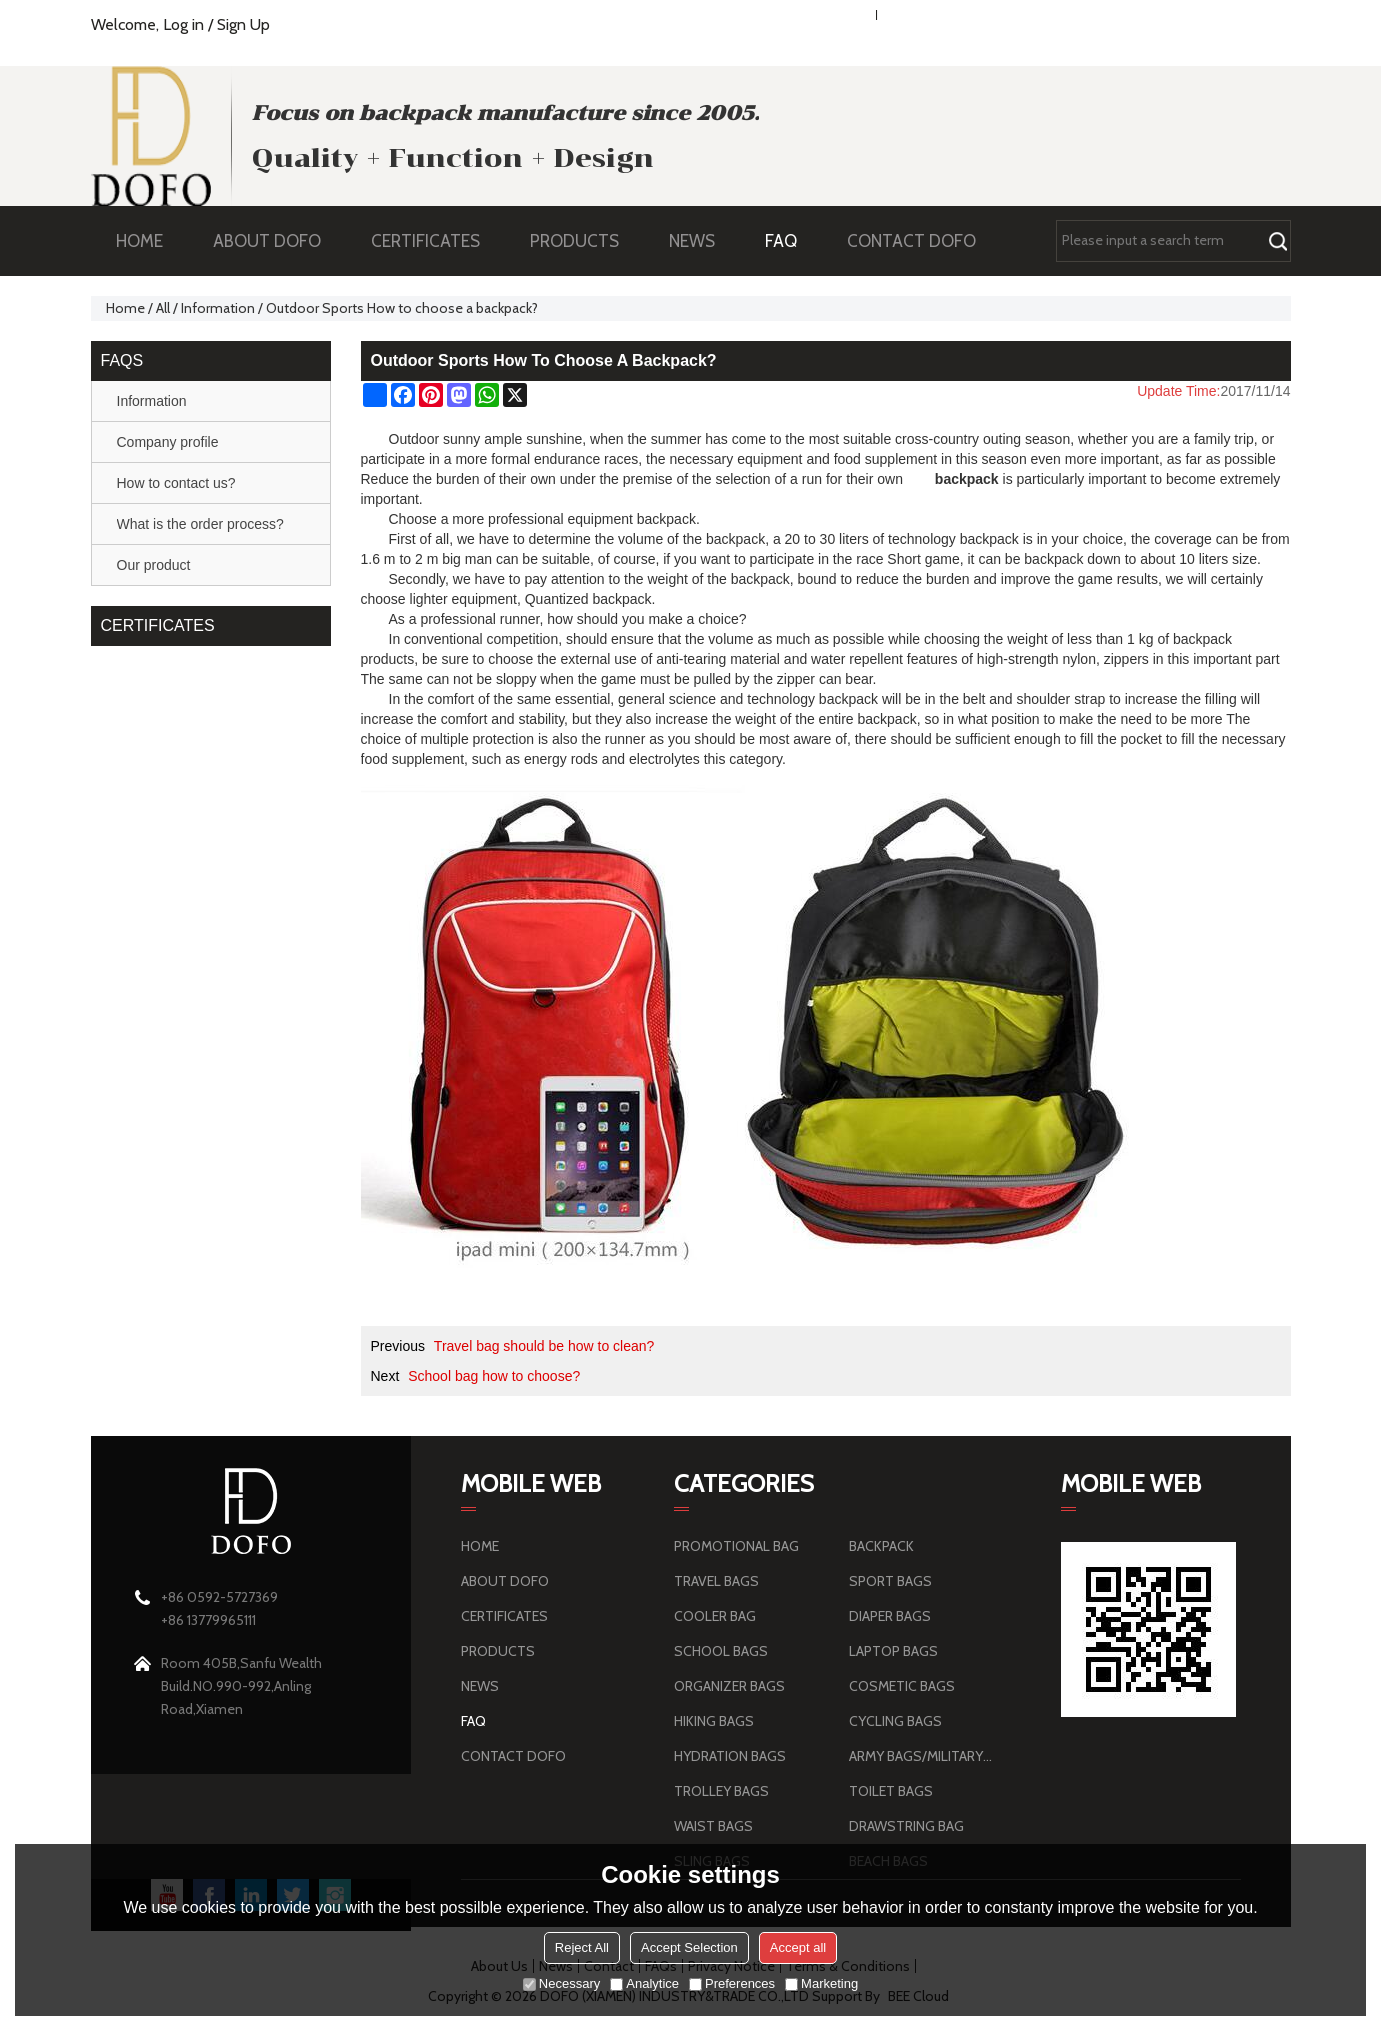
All (163, 308)
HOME (139, 241)
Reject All (582, 1947)
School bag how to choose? (494, 1376)
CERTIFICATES (425, 241)
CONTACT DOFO (911, 241)
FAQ (791, 241)
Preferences (732, 1983)
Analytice (644, 1983)
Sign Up (243, 24)
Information (218, 308)
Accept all (798, 1947)
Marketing (821, 1983)
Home (125, 308)
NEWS (702, 241)
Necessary (561, 1983)
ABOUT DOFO (277, 241)
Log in (183, 24)
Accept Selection (689, 1947)
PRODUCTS (584, 241)
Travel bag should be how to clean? (544, 1346)
